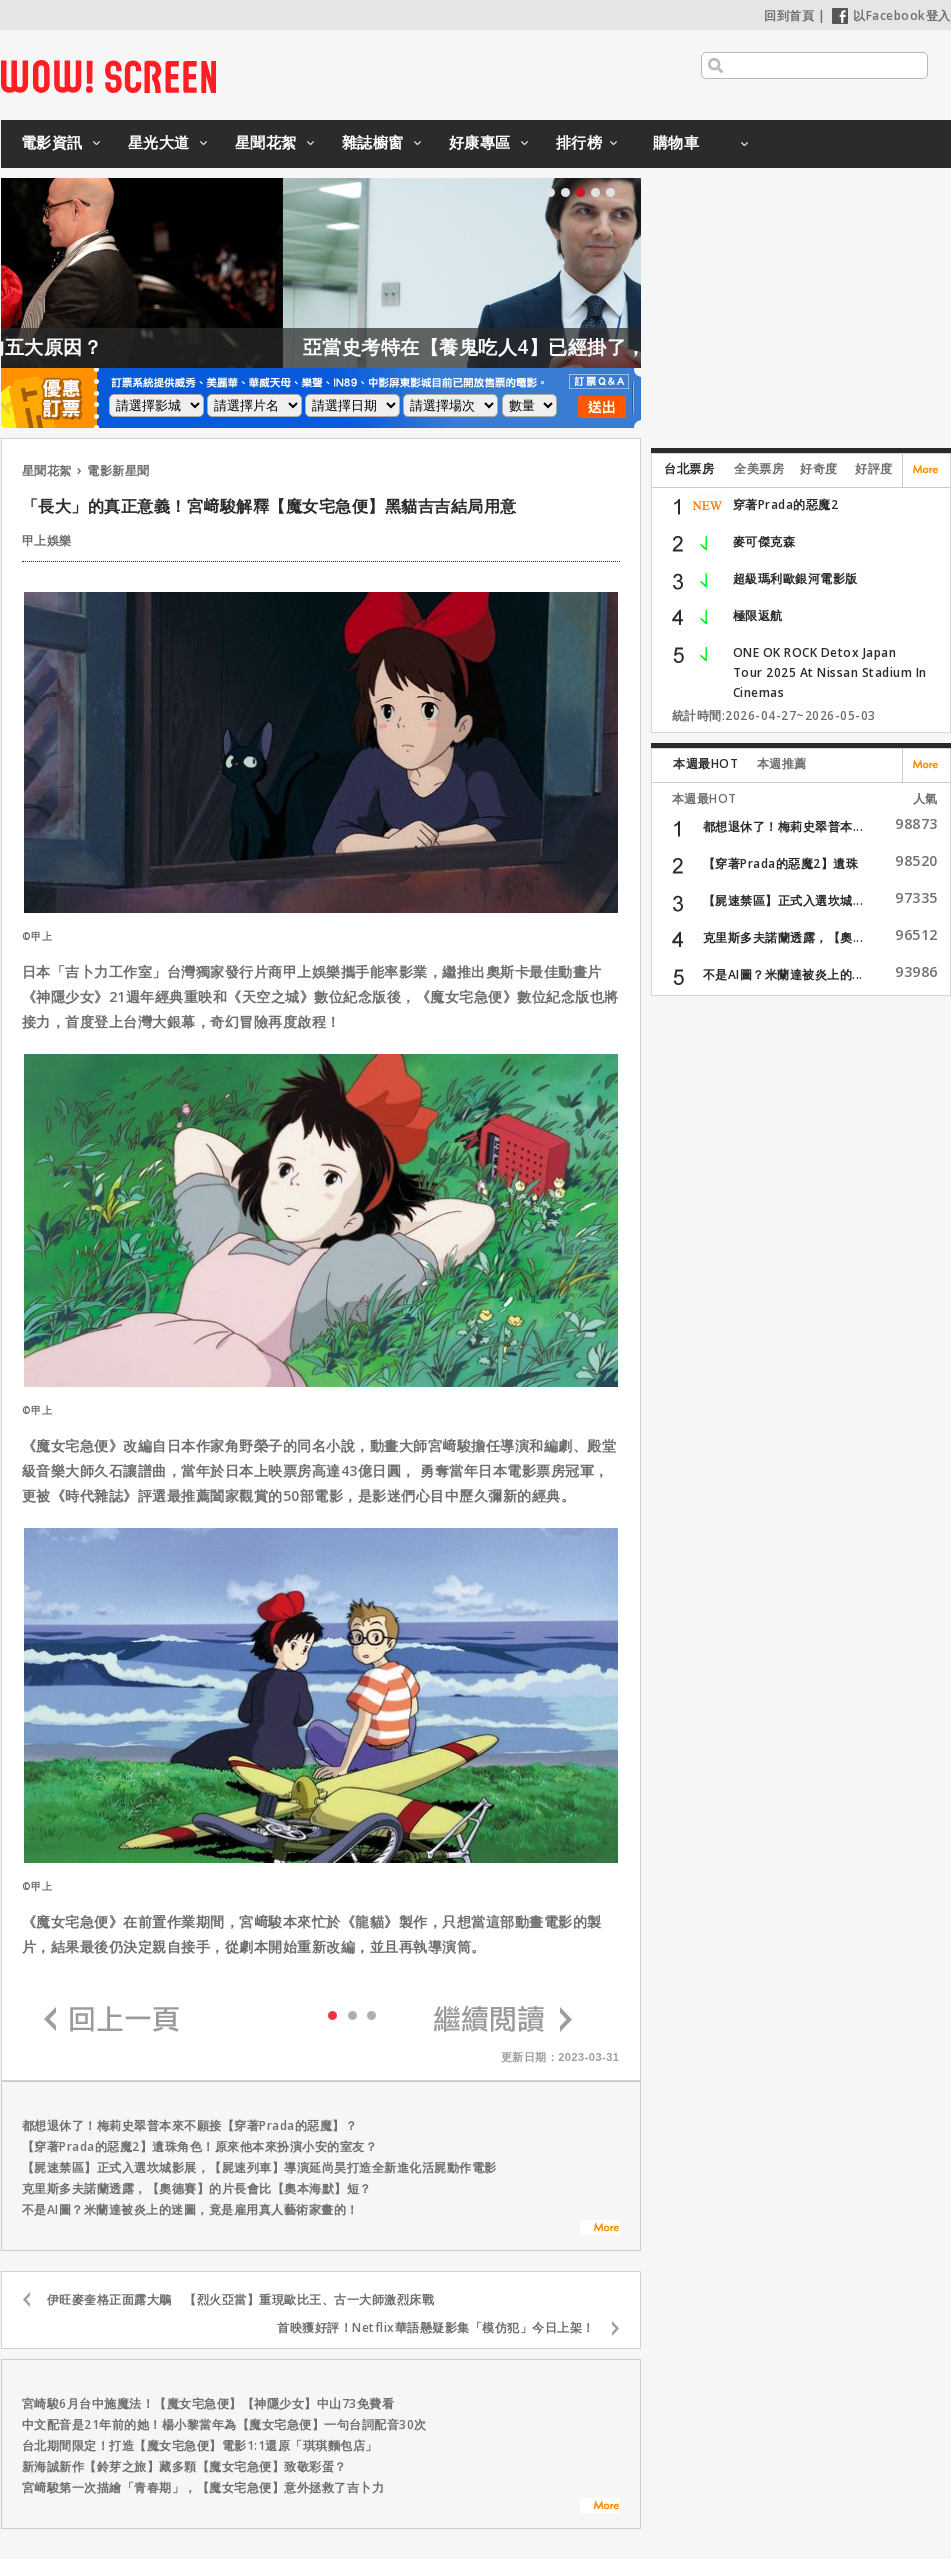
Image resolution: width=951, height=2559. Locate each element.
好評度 (874, 468)
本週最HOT (705, 763)
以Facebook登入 (891, 15)
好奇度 (819, 468)
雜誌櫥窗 (373, 142)
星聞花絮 (266, 142)
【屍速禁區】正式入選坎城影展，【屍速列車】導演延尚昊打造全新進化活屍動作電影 (259, 2167)
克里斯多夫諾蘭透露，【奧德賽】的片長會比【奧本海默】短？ (197, 2188)
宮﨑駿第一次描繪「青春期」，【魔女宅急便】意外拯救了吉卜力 (203, 2487)
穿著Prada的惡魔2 (786, 504)
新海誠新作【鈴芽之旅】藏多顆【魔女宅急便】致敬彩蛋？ (184, 2466)
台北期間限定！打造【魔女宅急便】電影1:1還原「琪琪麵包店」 (200, 2445)
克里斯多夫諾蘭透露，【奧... (783, 937)
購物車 (676, 142)
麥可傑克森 (764, 541)
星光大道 (159, 142)
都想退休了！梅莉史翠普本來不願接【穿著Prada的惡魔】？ (190, 2125)
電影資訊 (52, 142)
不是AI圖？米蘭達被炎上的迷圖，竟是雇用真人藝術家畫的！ (190, 2209)
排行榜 (579, 142)
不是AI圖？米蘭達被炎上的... (783, 974)
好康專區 (480, 142)
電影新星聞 (118, 470)
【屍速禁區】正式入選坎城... (783, 900)
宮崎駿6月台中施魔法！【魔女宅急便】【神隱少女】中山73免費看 (208, 2403)
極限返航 (758, 615)
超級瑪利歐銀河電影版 (795, 578)
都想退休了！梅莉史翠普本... (783, 826)
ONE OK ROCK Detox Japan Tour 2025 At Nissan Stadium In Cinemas (830, 672)
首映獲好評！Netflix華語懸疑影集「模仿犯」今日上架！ (436, 2327)
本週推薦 (782, 763)
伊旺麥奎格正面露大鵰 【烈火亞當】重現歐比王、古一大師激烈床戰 (241, 2299)
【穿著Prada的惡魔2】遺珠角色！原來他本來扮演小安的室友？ (200, 2146)
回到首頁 (789, 15)
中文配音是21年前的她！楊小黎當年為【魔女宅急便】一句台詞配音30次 (224, 2424)
